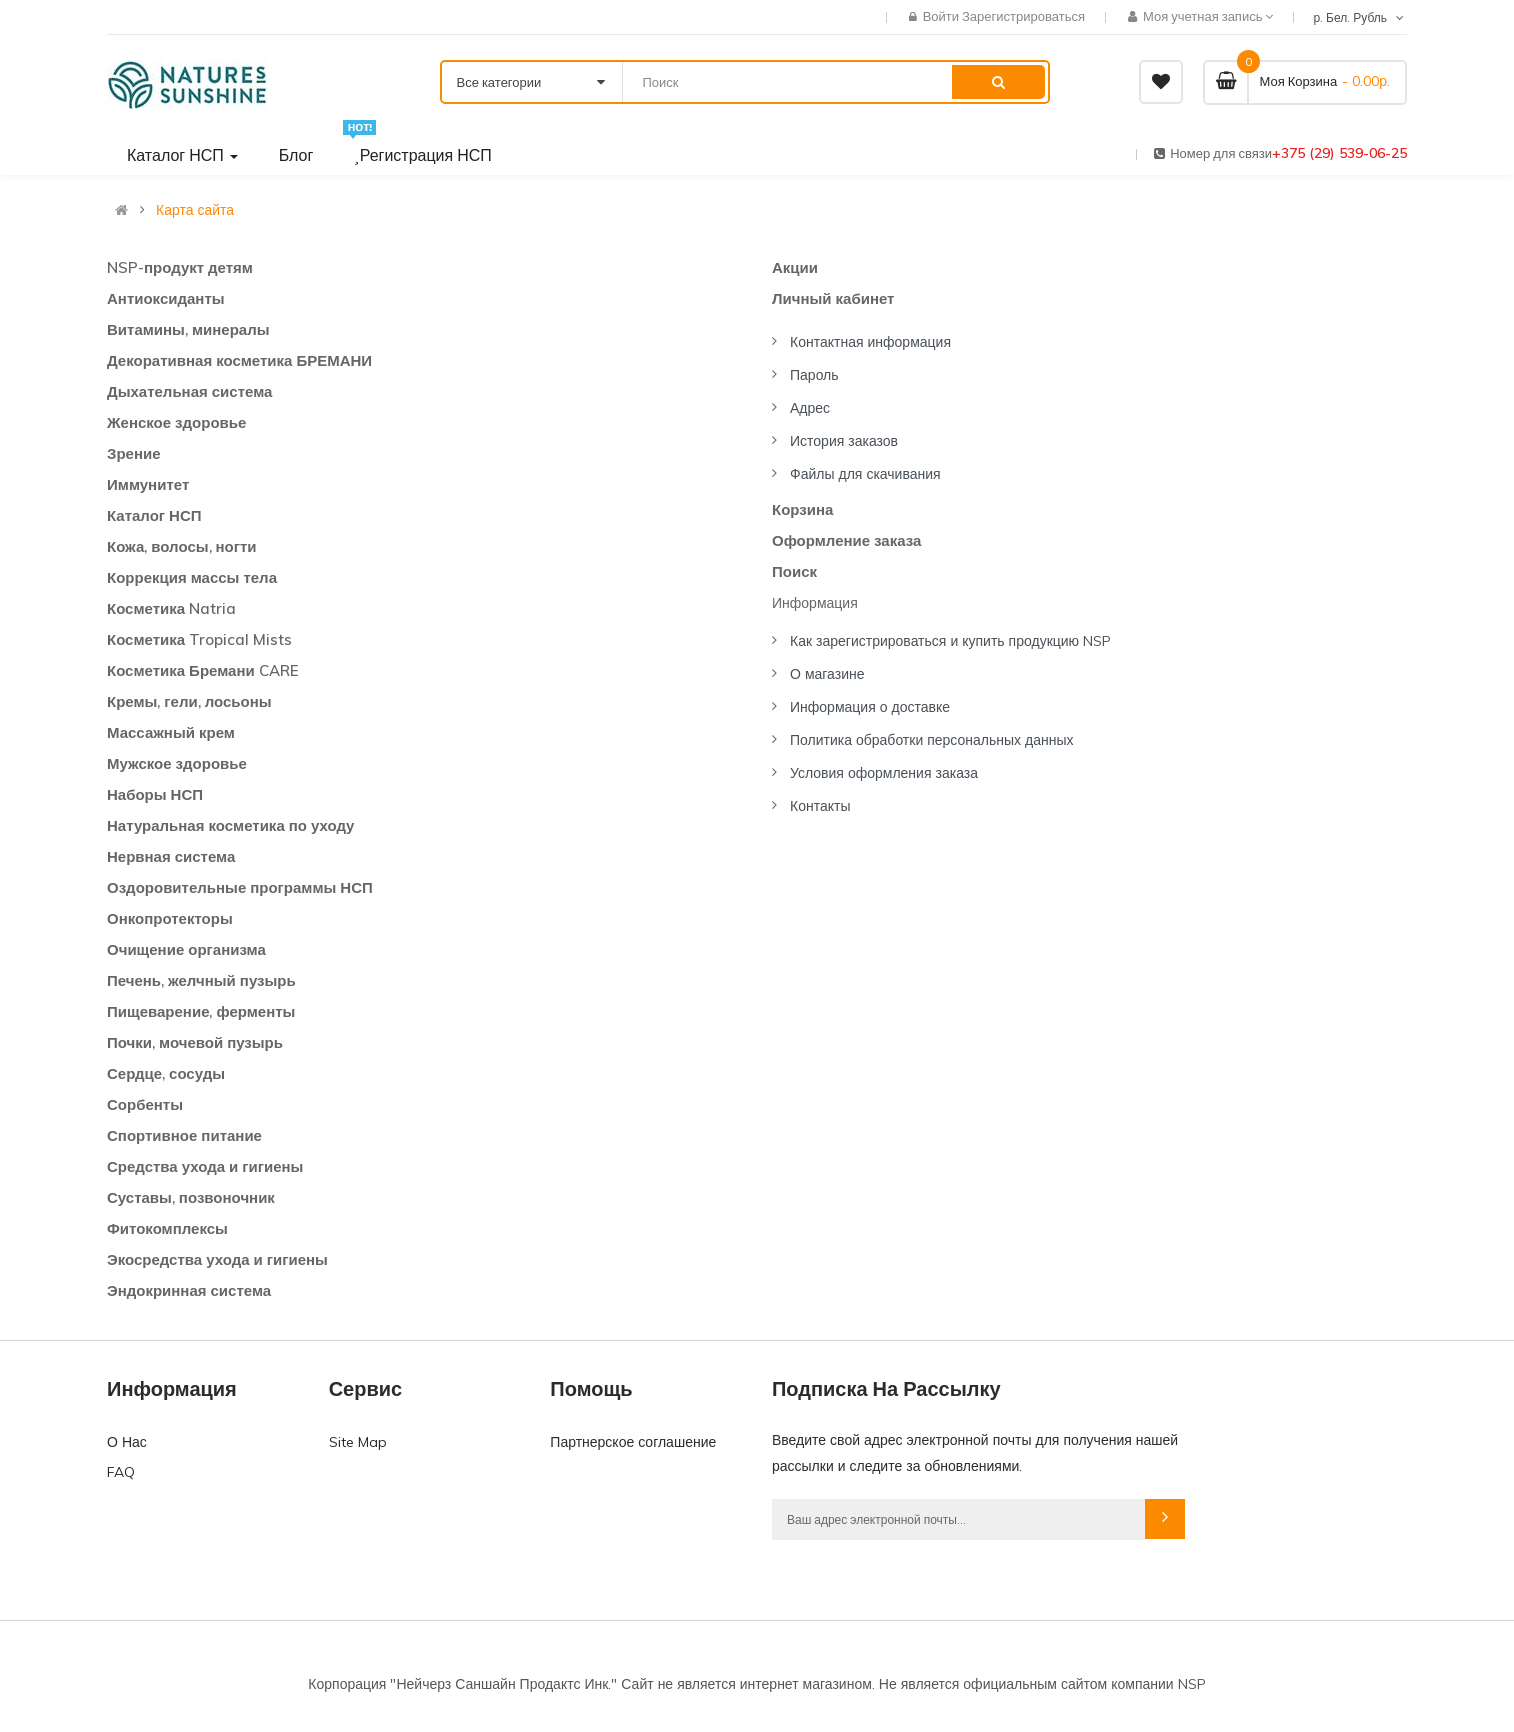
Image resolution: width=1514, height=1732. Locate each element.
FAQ (121, 1472)
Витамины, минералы (188, 329)
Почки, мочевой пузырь (195, 1042)
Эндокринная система (189, 1290)
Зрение (134, 453)
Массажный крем (171, 732)
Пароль (814, 375)
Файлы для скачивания (865, 474)
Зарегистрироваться (1023, 16)
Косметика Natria (171, 608)
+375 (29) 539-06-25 (1339, 153)
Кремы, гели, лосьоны (189, 701)
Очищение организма (186, 949)
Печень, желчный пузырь (201, 980)
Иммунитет (148, 484)
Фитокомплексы (167, 1228)
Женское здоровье (176, 422)
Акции (795, 267)
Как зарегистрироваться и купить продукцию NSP (950, 641)
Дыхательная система (189, 391)
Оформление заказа (846, 540)
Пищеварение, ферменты (201, 1011)
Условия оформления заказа (884, 773)
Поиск (794, 571)
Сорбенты (145, 1104)
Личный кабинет (833, 298)
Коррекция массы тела (192, 577)
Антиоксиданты (166, 298)
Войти (942, 16)
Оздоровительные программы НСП (240, 887)
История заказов (844, 441)
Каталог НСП (154, 515)
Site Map (358, 1442)
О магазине (827, 674)
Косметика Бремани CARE (203, 670)
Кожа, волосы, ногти (182, 546)
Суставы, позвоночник (191, 1197)
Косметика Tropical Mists (199, 639)
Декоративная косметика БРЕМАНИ (239, 360)
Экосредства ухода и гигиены (217, 1259)
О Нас (127, 1442)
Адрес (810, 408)
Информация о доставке (870, 707)
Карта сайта (195, 210)
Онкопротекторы (170, 918)
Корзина (802, 509)
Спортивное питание (184, 1135)
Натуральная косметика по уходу (230, 825)
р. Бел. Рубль (1360, 17)
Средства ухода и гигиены (205, 1166)
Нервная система (171, 856)
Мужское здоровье (177, 763)
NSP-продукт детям (180, 267)
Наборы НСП (155, 794)
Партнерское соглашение (633, 1442)
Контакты (820, 806)
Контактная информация (870, 342)
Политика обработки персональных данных (932, 740)
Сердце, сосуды (166, 1073)
